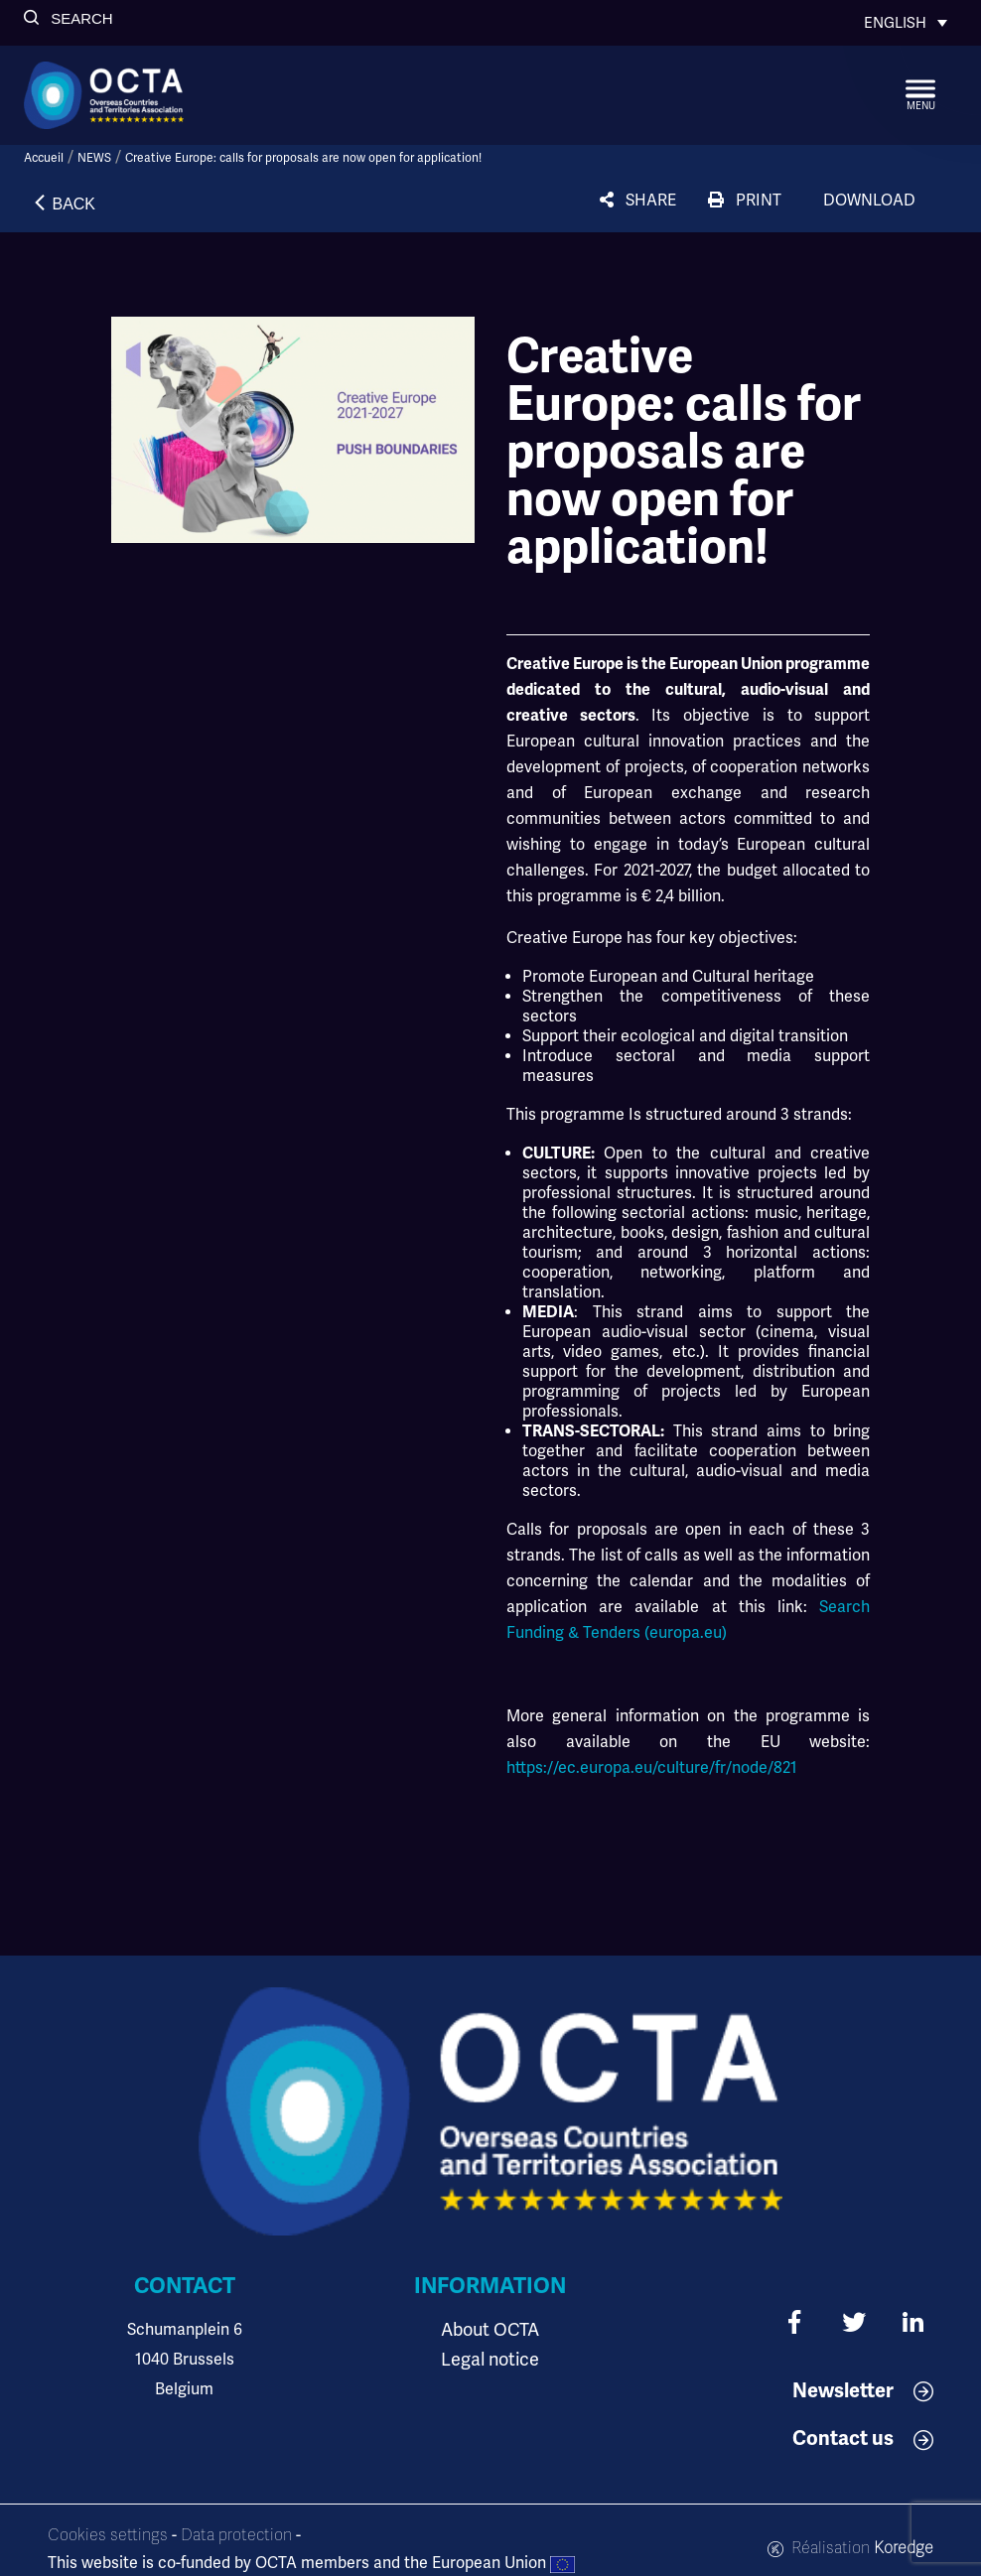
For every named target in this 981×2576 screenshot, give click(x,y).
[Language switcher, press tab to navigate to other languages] (905, 23)
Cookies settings (108, 2535)
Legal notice (490, 2360)
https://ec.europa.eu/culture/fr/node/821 (651, 1768)
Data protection (236, 2535)
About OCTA (490, 2330)
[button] (68, 18)
